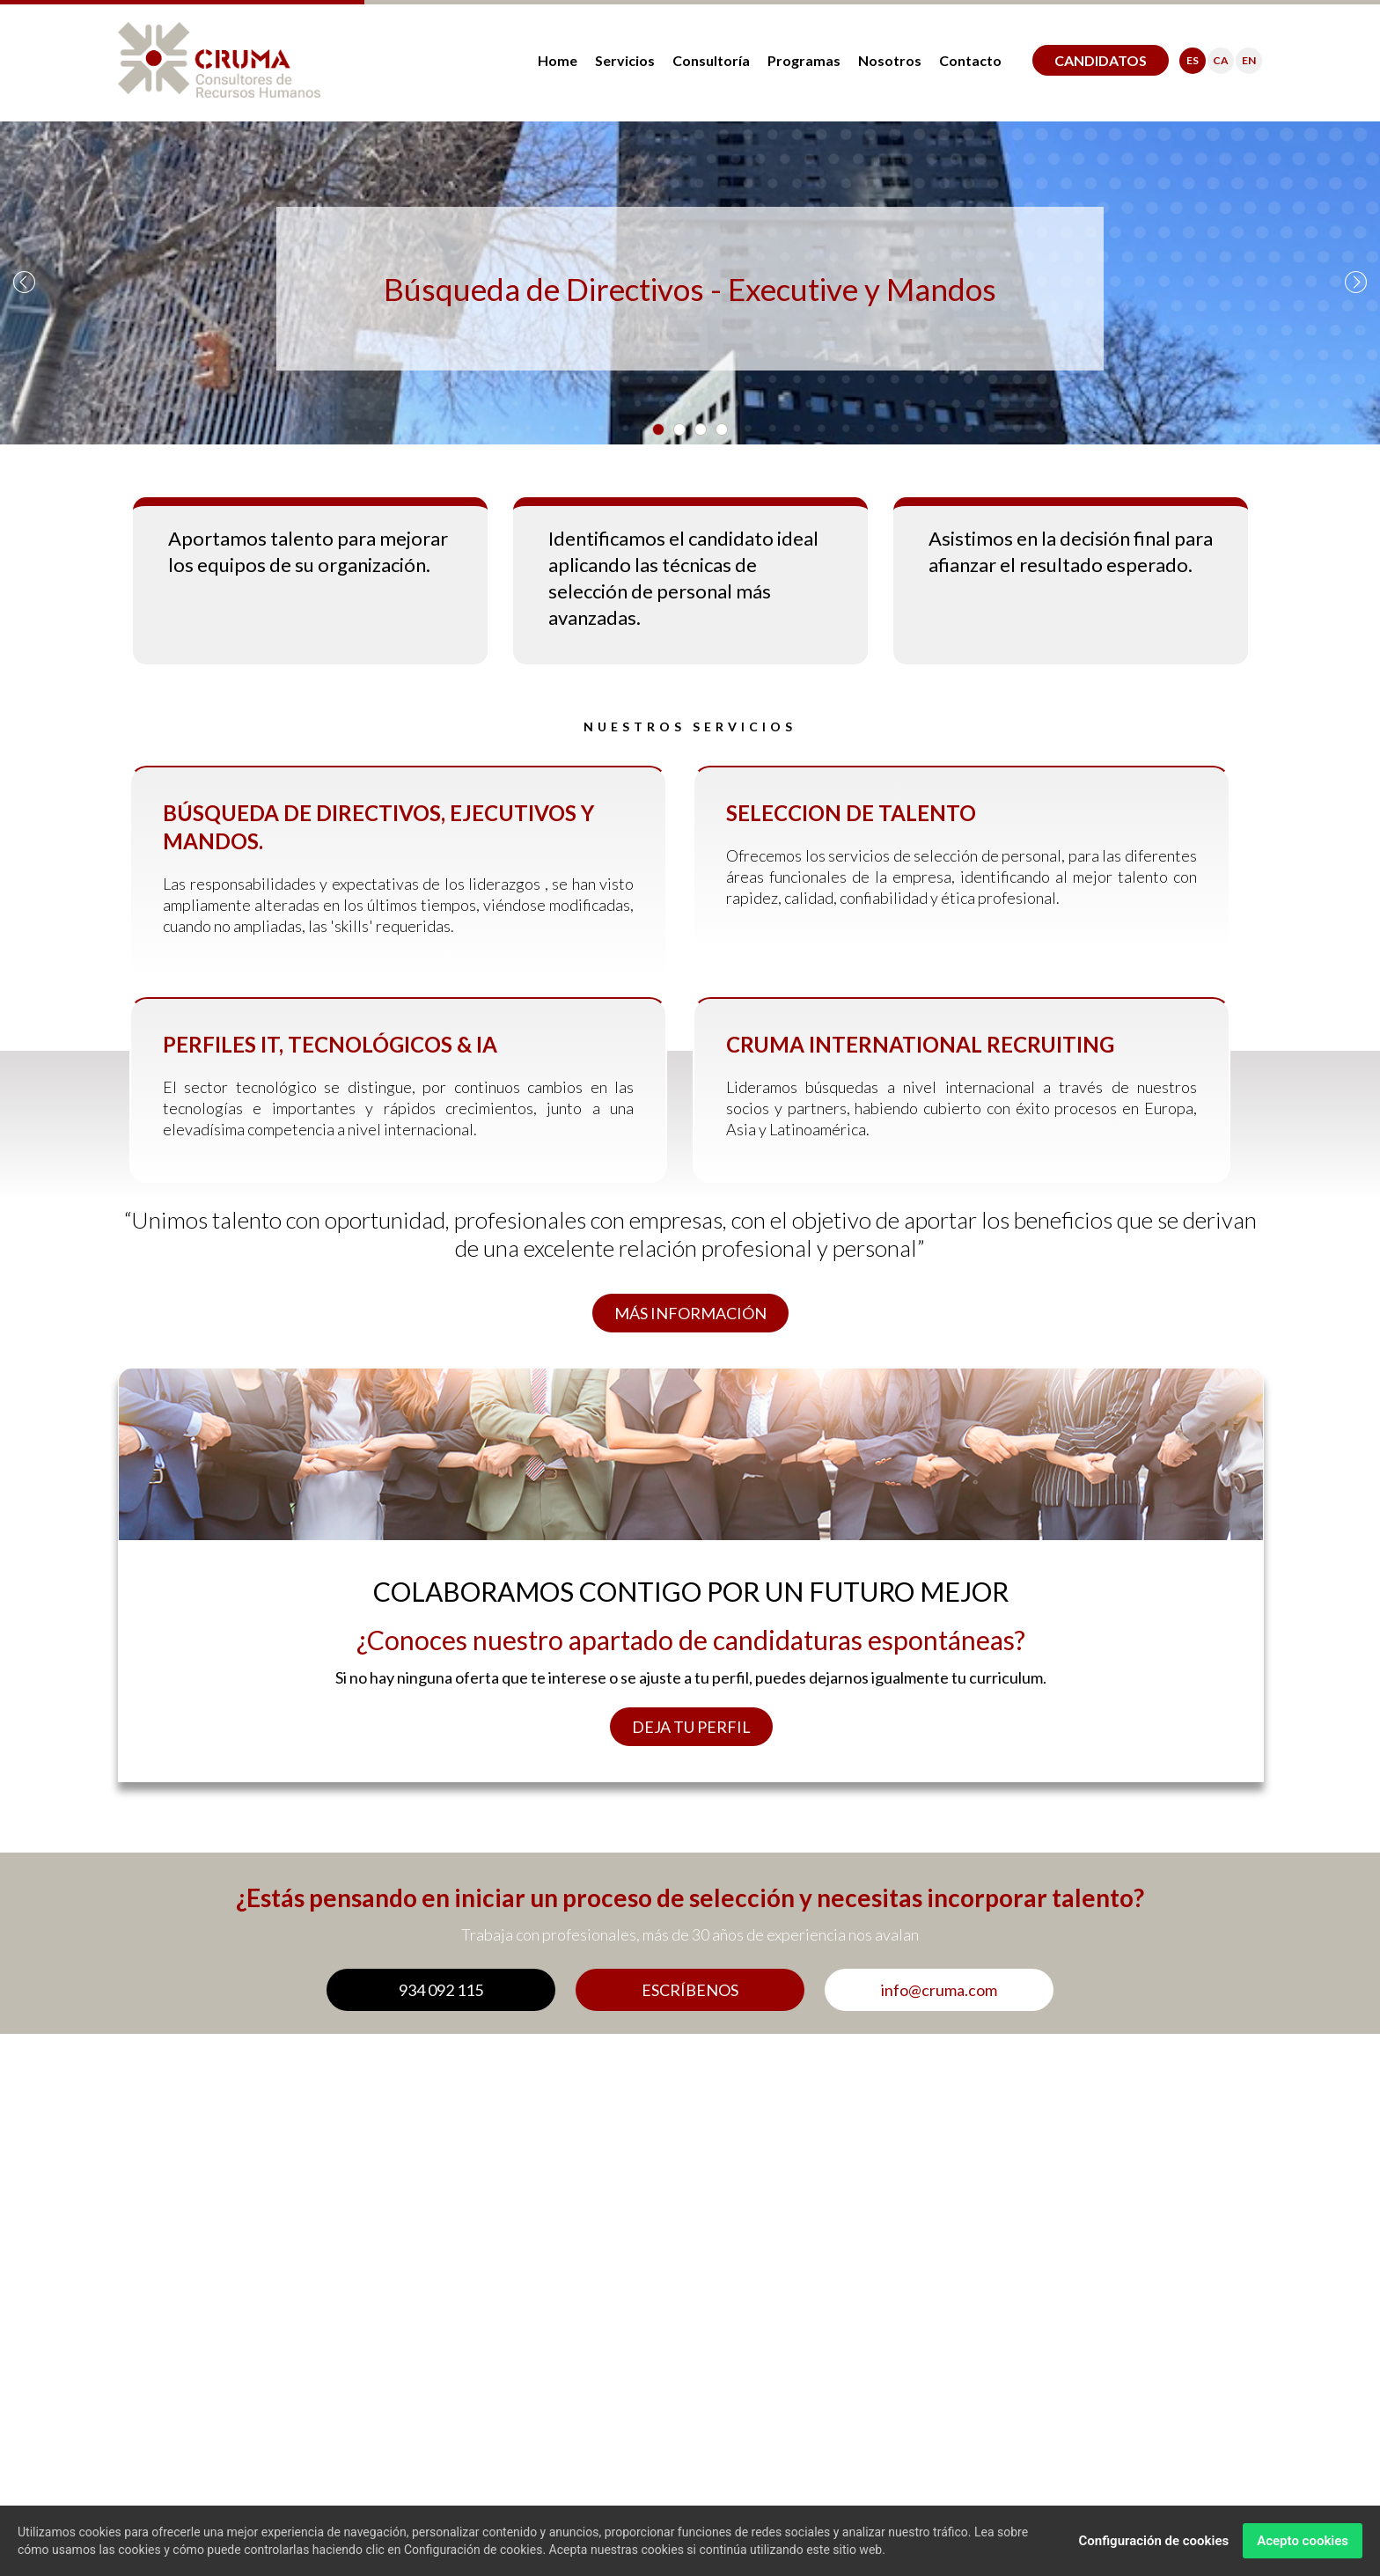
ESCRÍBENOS (690, 1990)
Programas (803, 60)
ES (1192, 60)
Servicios (625, 60)
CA (1221, 60)
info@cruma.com (939, 1990)
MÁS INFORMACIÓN (690, 1313)
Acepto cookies (1302, 2541)
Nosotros (889, 60)
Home (557, 60)
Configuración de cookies (1153, 2541)
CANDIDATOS (1100, 60)
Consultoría (711, 60)
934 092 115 (441, 1990)
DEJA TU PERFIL (691, 1726)
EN (1249, 60)
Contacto (970, 60)
